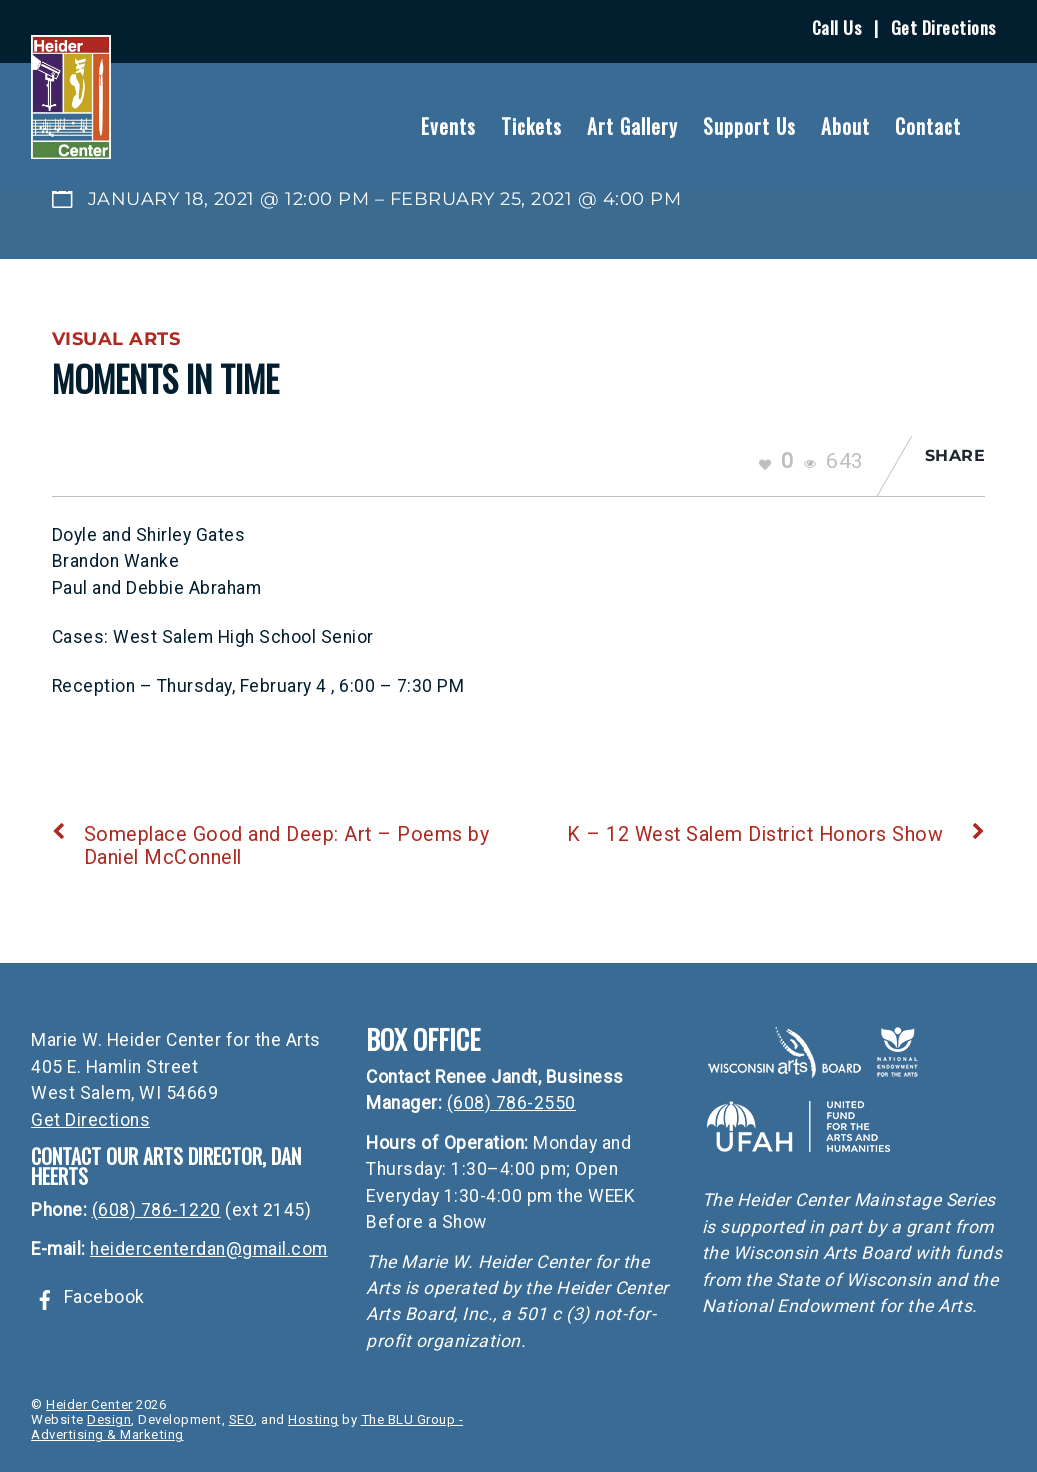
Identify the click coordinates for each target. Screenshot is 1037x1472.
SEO (242, 1419)
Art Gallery (632, 126)
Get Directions (943, 27)
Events (448, 126)
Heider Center (89, 1404)
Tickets (531, 126)
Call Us (837, 27)
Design (109, 1419)
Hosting (313, 1419)
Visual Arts (116, 338)
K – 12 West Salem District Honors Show (776, 834)
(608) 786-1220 (156, 1210)
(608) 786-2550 (511, 1103)
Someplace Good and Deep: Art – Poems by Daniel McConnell (271, 846)
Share (955, 455)
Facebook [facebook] (88, 1297)
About (845, 126)
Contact (928, 126)
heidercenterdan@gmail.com (209, 1249)
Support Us (749, 126)
